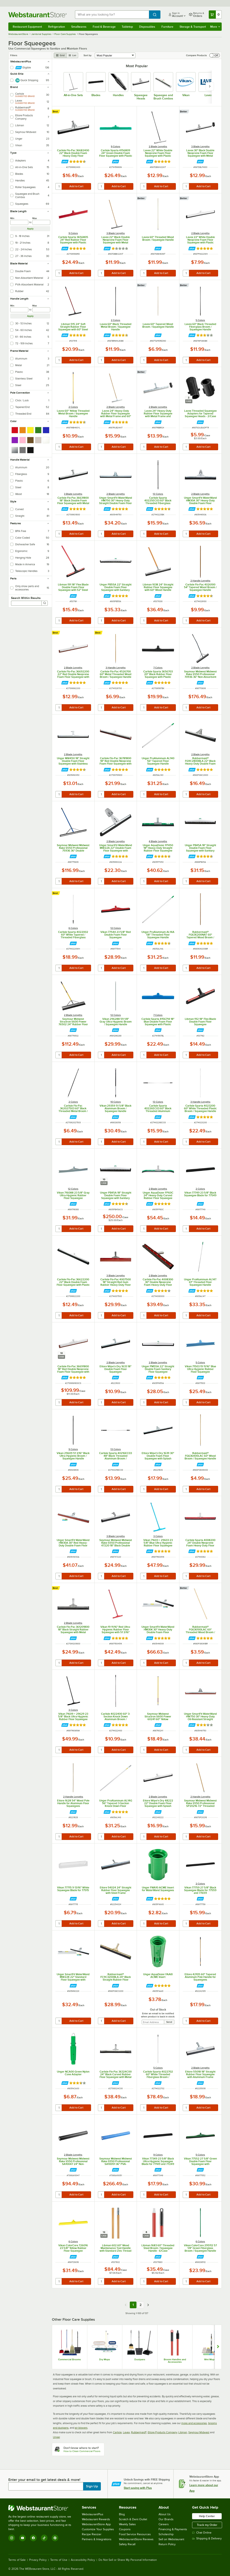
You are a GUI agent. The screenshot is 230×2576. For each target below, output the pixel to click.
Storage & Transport (193, 26)
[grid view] (60, 55)
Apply (30, 228)
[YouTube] (22, 2538)
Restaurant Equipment (27, 26)
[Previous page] (125, 2305)
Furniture (167, 26)
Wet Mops (210, 2359)
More (215, 26)
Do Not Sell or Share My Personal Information (128, 2560)
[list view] (72, 55)
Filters (13, 55)
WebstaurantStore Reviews (136, 2539)
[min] (19, 222)
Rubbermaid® (138, 2432)
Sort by (87, 55)
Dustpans (139, 2359)
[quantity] (58, 186)
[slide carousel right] (210, 86)
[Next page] (148, 2305)
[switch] (214, 55)
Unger (56, 2437)
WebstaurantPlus (92, 2514)
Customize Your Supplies (98, 2529)
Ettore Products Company (162, 2432)
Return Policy (167, 2544)
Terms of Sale (17, 2560)
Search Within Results (26, 598)
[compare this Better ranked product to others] (184, 111)
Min (12, 218)
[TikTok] (44, 2538)
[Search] (44, 603)
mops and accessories (194, 2423)
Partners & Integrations (96, 2539)
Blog (122, 2514)
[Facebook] (33, 2538)
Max (34, 218)
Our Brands (166, 2519)
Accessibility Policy (83, 2560)
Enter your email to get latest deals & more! (44, 2480)
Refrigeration (56, 26)
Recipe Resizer (91, 2534)
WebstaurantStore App (96, 2524)
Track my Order (207, 2524)
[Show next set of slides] (218, 2347)
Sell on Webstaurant (171, 2539)
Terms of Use (58, 2560)
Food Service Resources (135, 2534)
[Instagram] (11, 2538)
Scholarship (166, 2534)
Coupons (125, 2529)
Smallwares (78, 26)
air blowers (81, 2427)
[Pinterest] (55, 2538)
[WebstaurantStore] (42, 2508)
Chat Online (201, 2532)
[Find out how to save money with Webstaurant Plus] (65, 161)
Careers (164, 2524)
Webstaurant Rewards (96, 2519)
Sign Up (92, 2486)
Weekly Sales (127, 2524)
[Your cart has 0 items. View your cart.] (215, 14)
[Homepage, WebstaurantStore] (38, 14)
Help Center (207, 2516)
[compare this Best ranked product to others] (56, 111)
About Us (165, 2514)
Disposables (147, 26)
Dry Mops (104, 2359)
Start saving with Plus (138, 2487)
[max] (41, 222)
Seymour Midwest (198, 2432)
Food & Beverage (104, 26)
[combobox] (112, 14)
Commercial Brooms (69, 2359)
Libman (182, 2432)
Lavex (126, 2432)
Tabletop (127, 26)
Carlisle (117, 2432)
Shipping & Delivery (207, 2538)
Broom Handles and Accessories (175, 2360)
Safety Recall (127, 2544)
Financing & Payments (173, 2529)
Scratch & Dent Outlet (133, 2519)
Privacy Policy (38, 2560)
